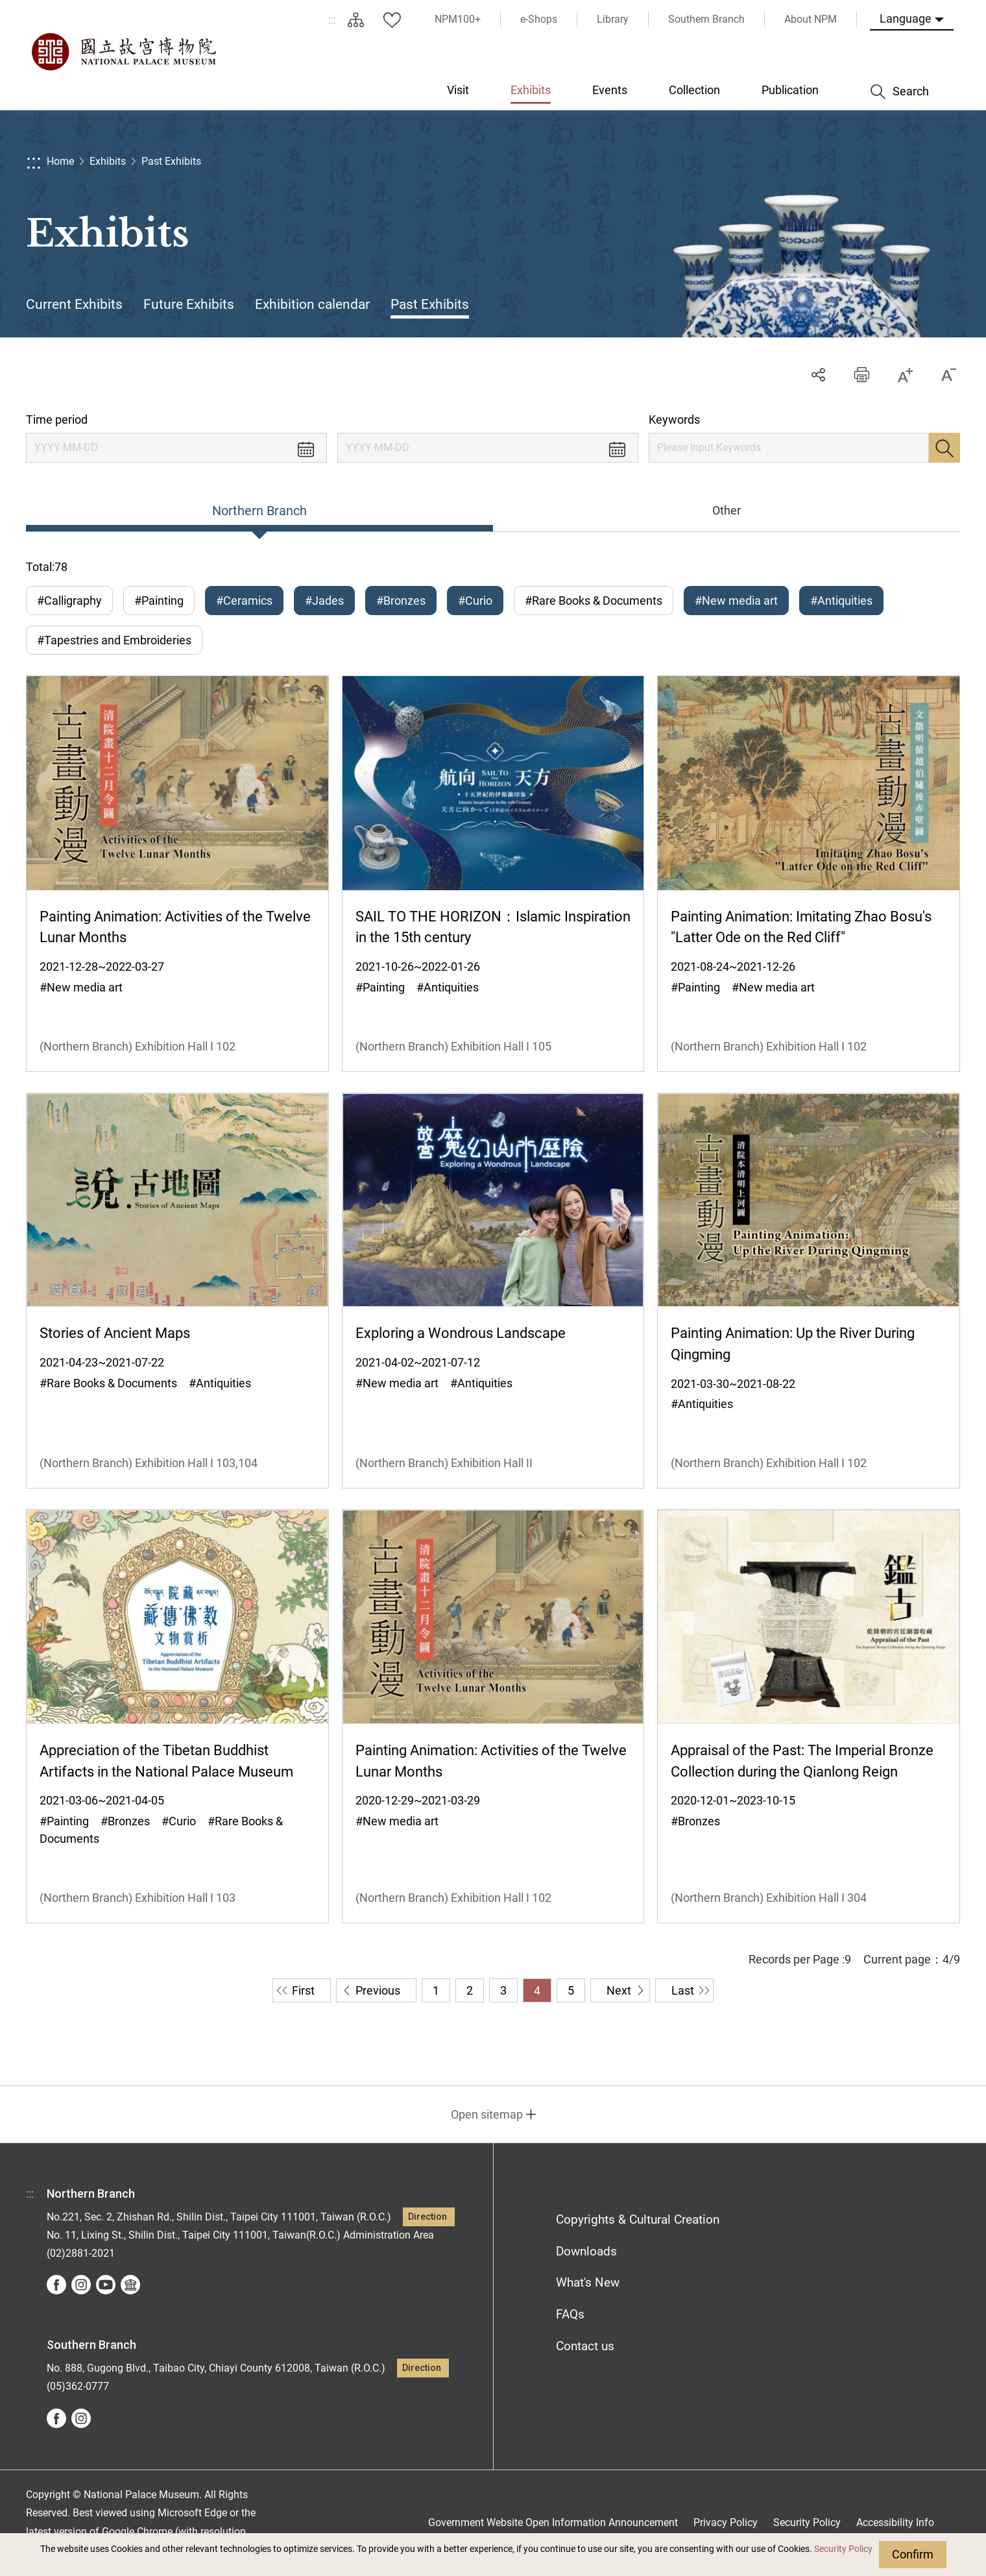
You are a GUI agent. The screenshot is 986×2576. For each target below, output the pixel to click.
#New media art (736, 600)
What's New (587, 2282)
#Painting (159, 600)
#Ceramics (244, 600)
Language (906, 18)
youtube (105, 2284)
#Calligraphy (69, 600)
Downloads (586, 2251)
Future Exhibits (188, 304)
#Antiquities (841, 600)
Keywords (674, 419)
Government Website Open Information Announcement (553, 2522)
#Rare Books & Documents (593, 600)
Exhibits (108, 161)
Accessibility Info (895, 2522)
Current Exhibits (74, 304)
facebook (56, 2284)
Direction (427, 2216)
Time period (57, 419)
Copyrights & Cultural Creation (637, 2219)
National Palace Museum (123, 51)
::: (332, 20)
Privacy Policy (725, 2522)
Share (818, 374)
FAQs (570, 2314)
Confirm (912, 2554)
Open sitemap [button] (487, 2114)
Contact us (585, 2346)
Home (60, 161)
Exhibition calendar (312, 304)
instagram (81, 2284)
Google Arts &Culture (130, 2284)
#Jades (324, 600)
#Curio (475, 600)
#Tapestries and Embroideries (114, 640)
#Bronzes (401, 600)
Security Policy (843, 2549)
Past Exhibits (171, 161)
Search (944, 448)
